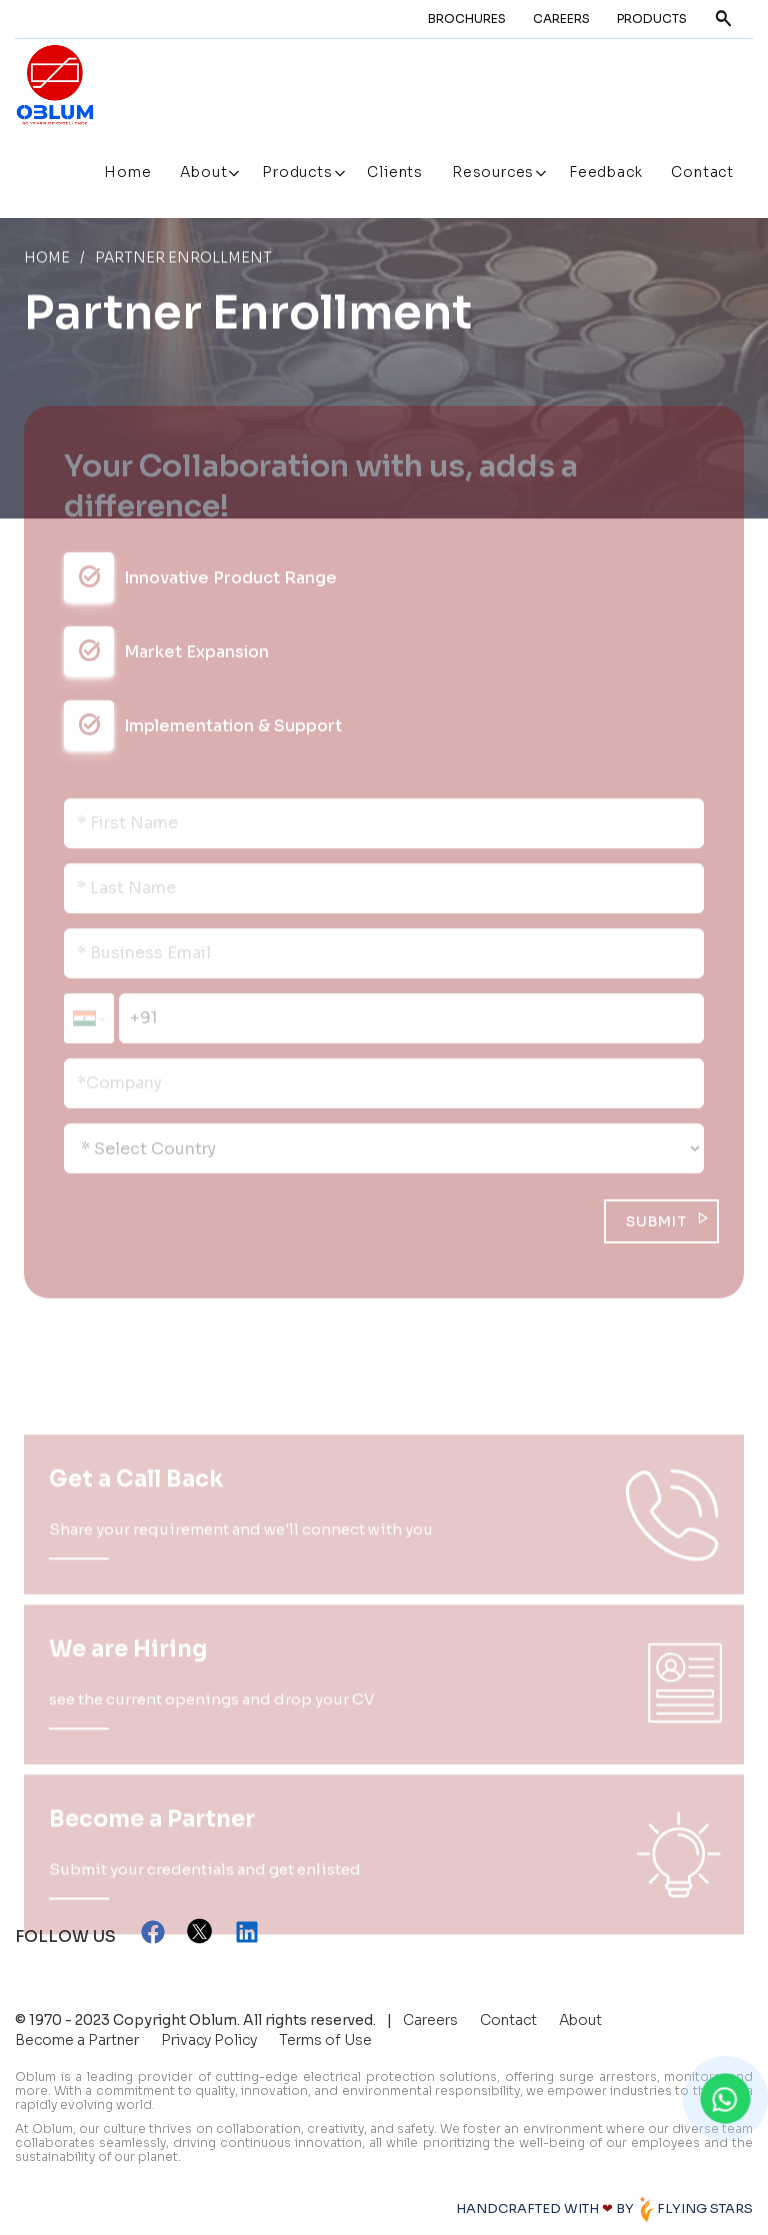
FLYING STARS (695, 2208)
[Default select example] (384, 1151)
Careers (561, 18)
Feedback (605, 172)
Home (127, 172)
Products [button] (299, 172)
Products (652, 18)
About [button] (205, 172)
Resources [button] (495, 172)
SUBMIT (656, 1224)
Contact (702, 172)
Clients (395, 172)
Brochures (467, 18)
